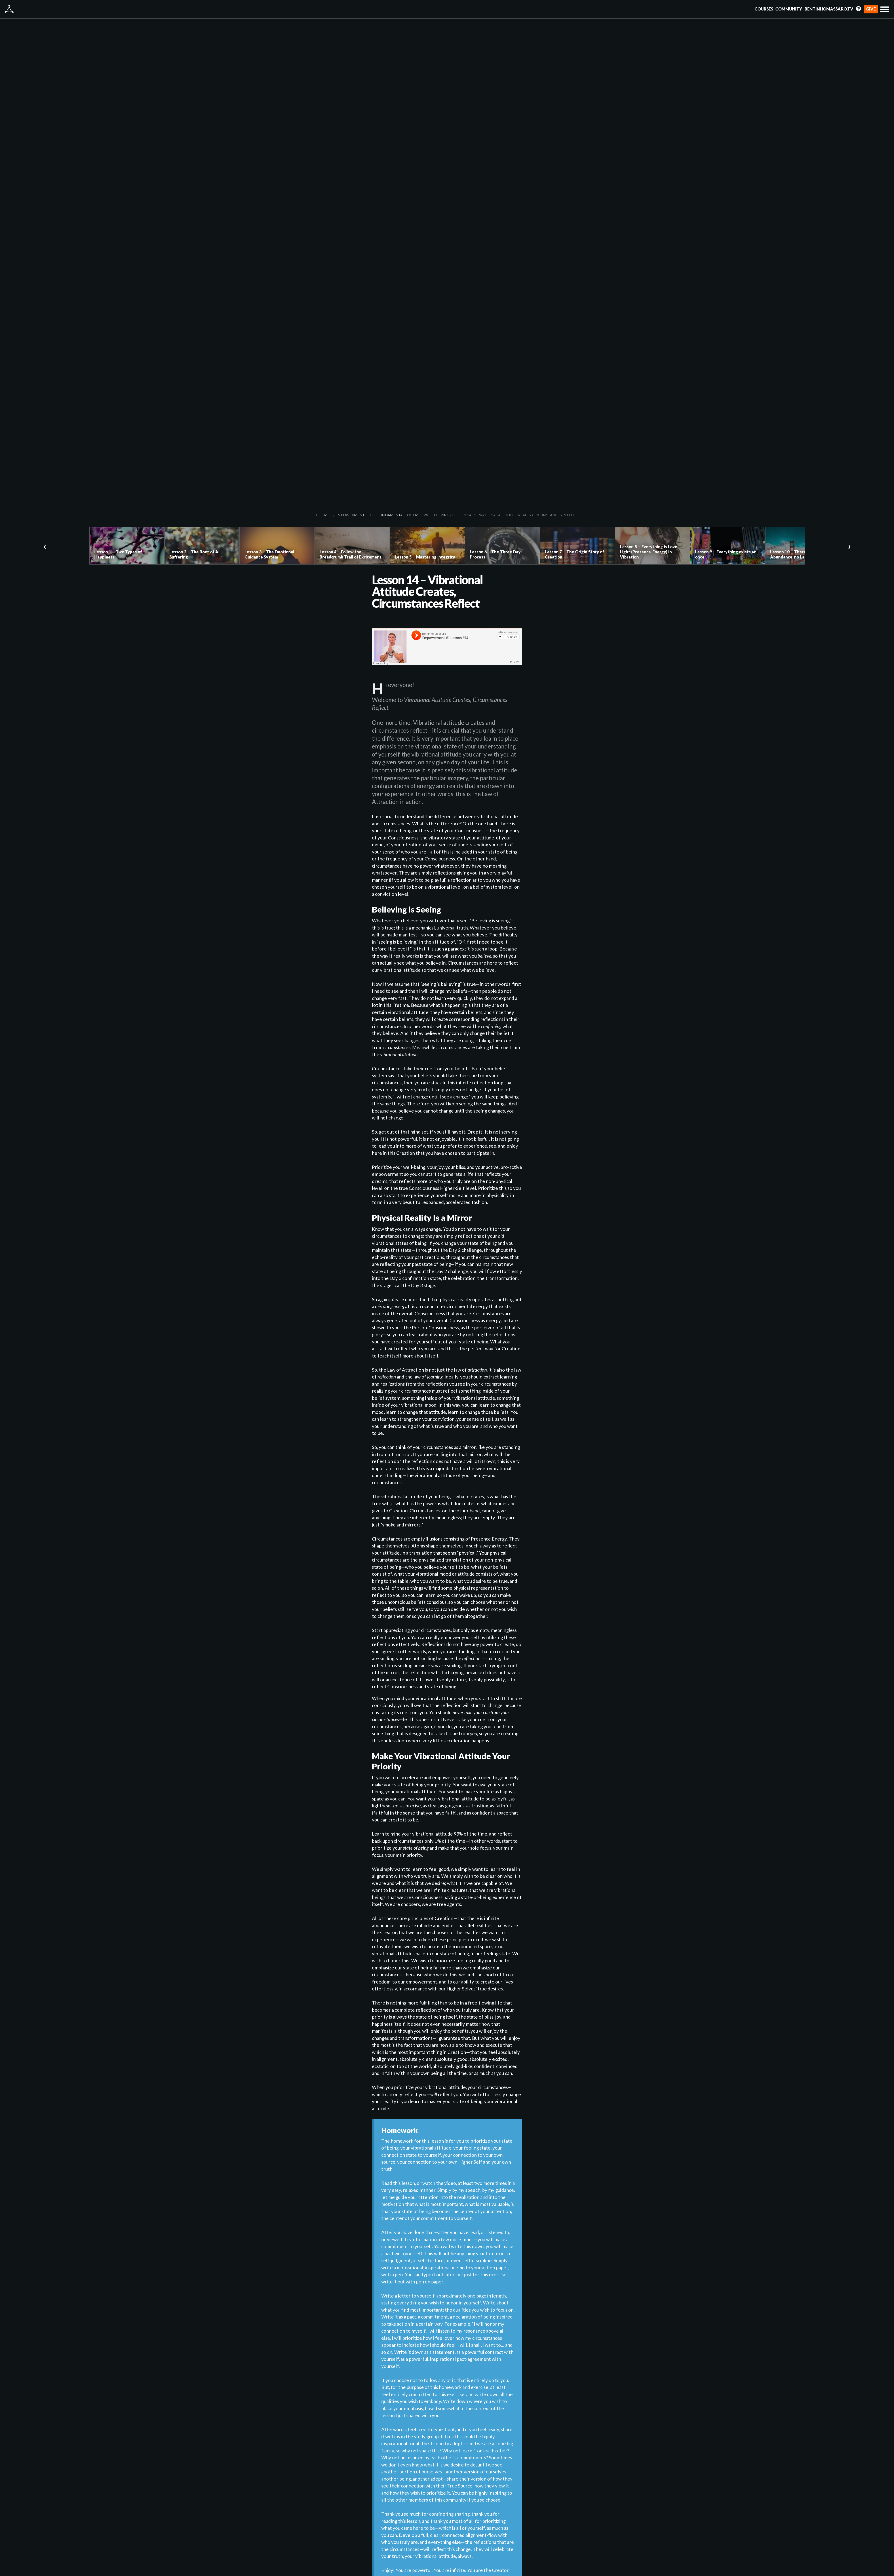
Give (871, 8)
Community (788, 8)
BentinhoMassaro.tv (829, 8)
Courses (764, 8)
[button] (884, 9)
